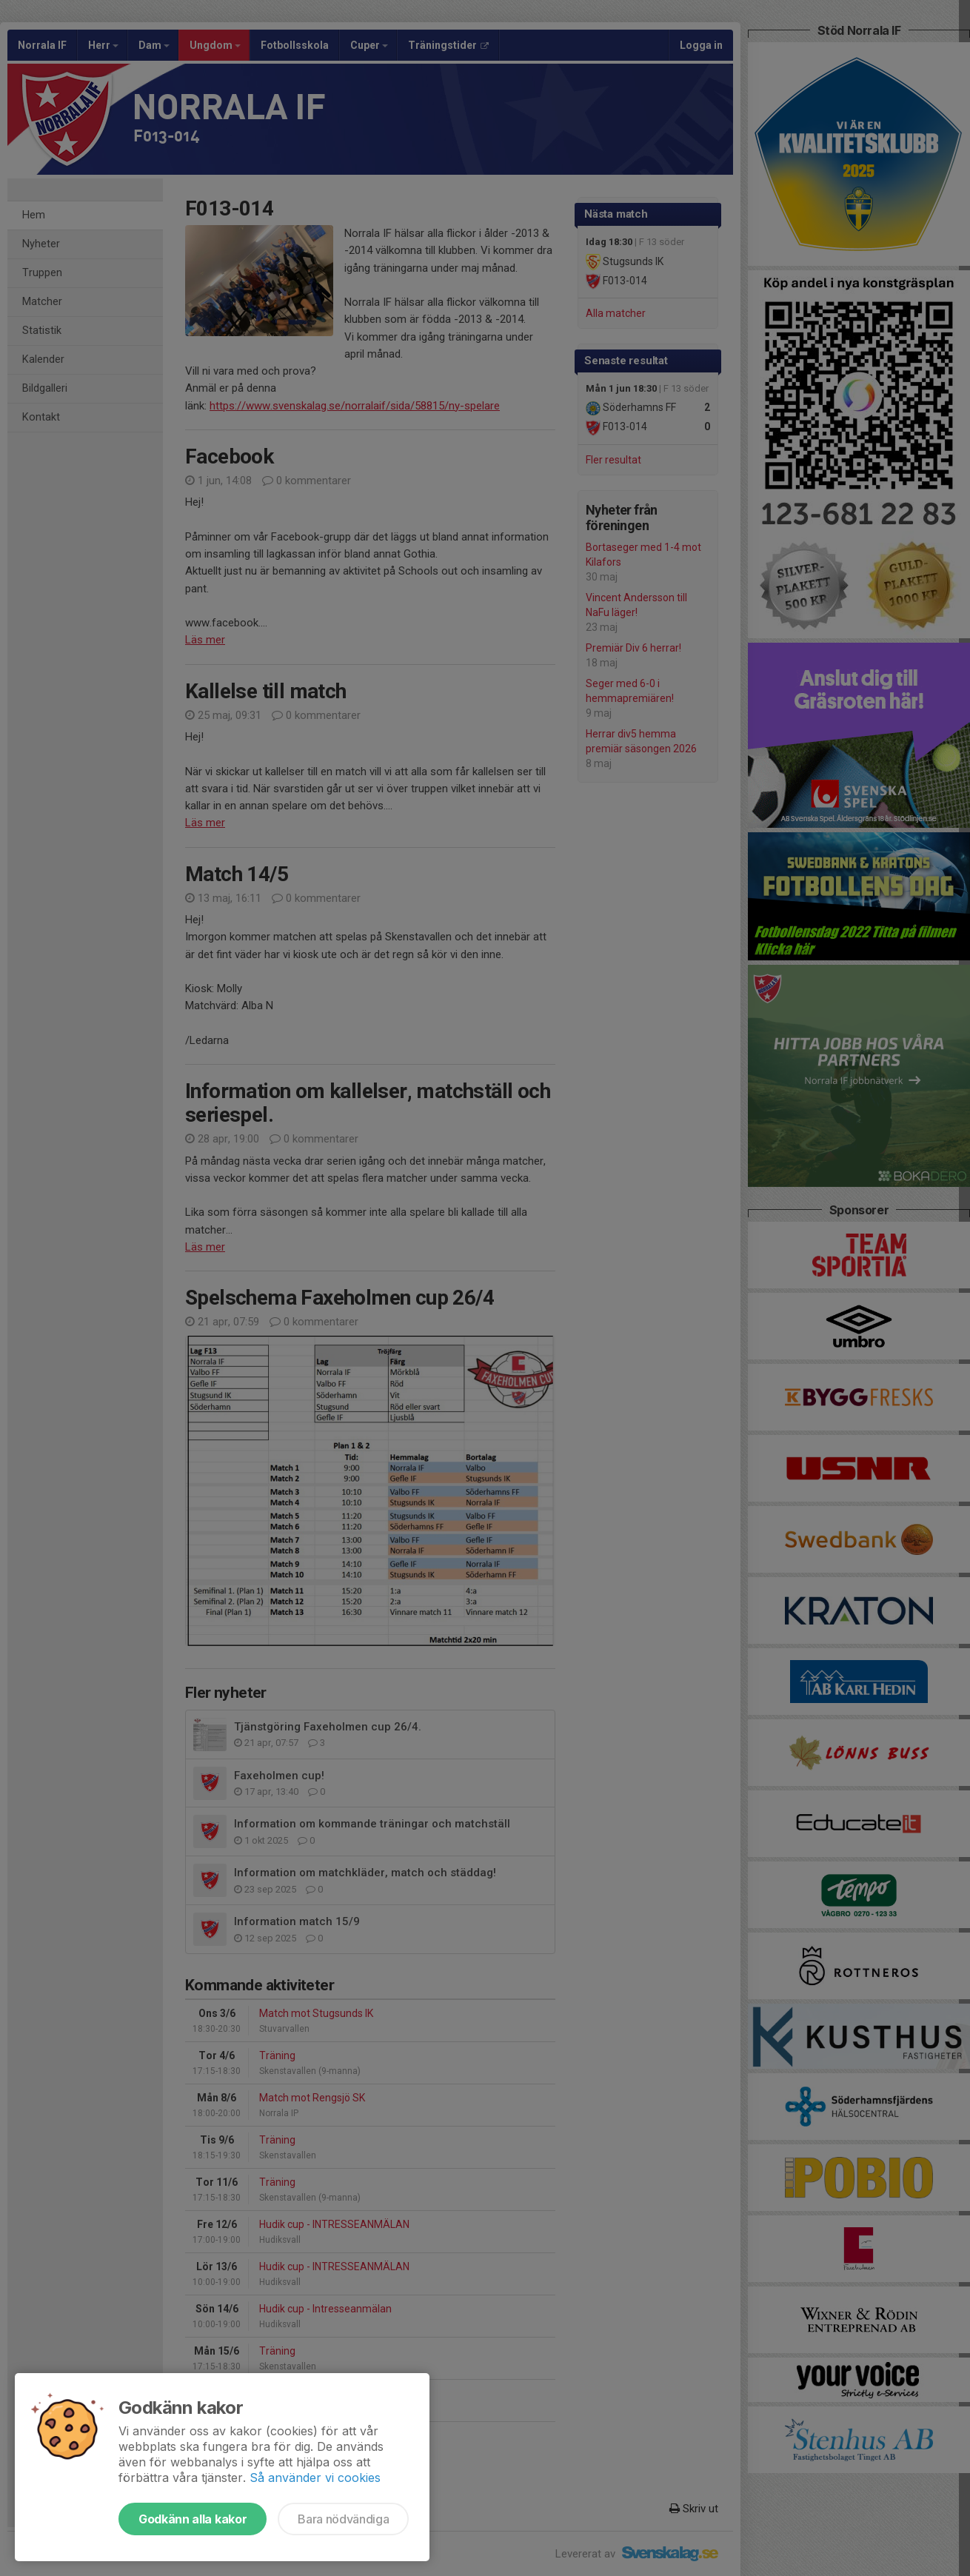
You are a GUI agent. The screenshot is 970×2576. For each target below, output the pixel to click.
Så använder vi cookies (315, 2477)
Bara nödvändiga (343, 2519)
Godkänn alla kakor (192, 2519)
